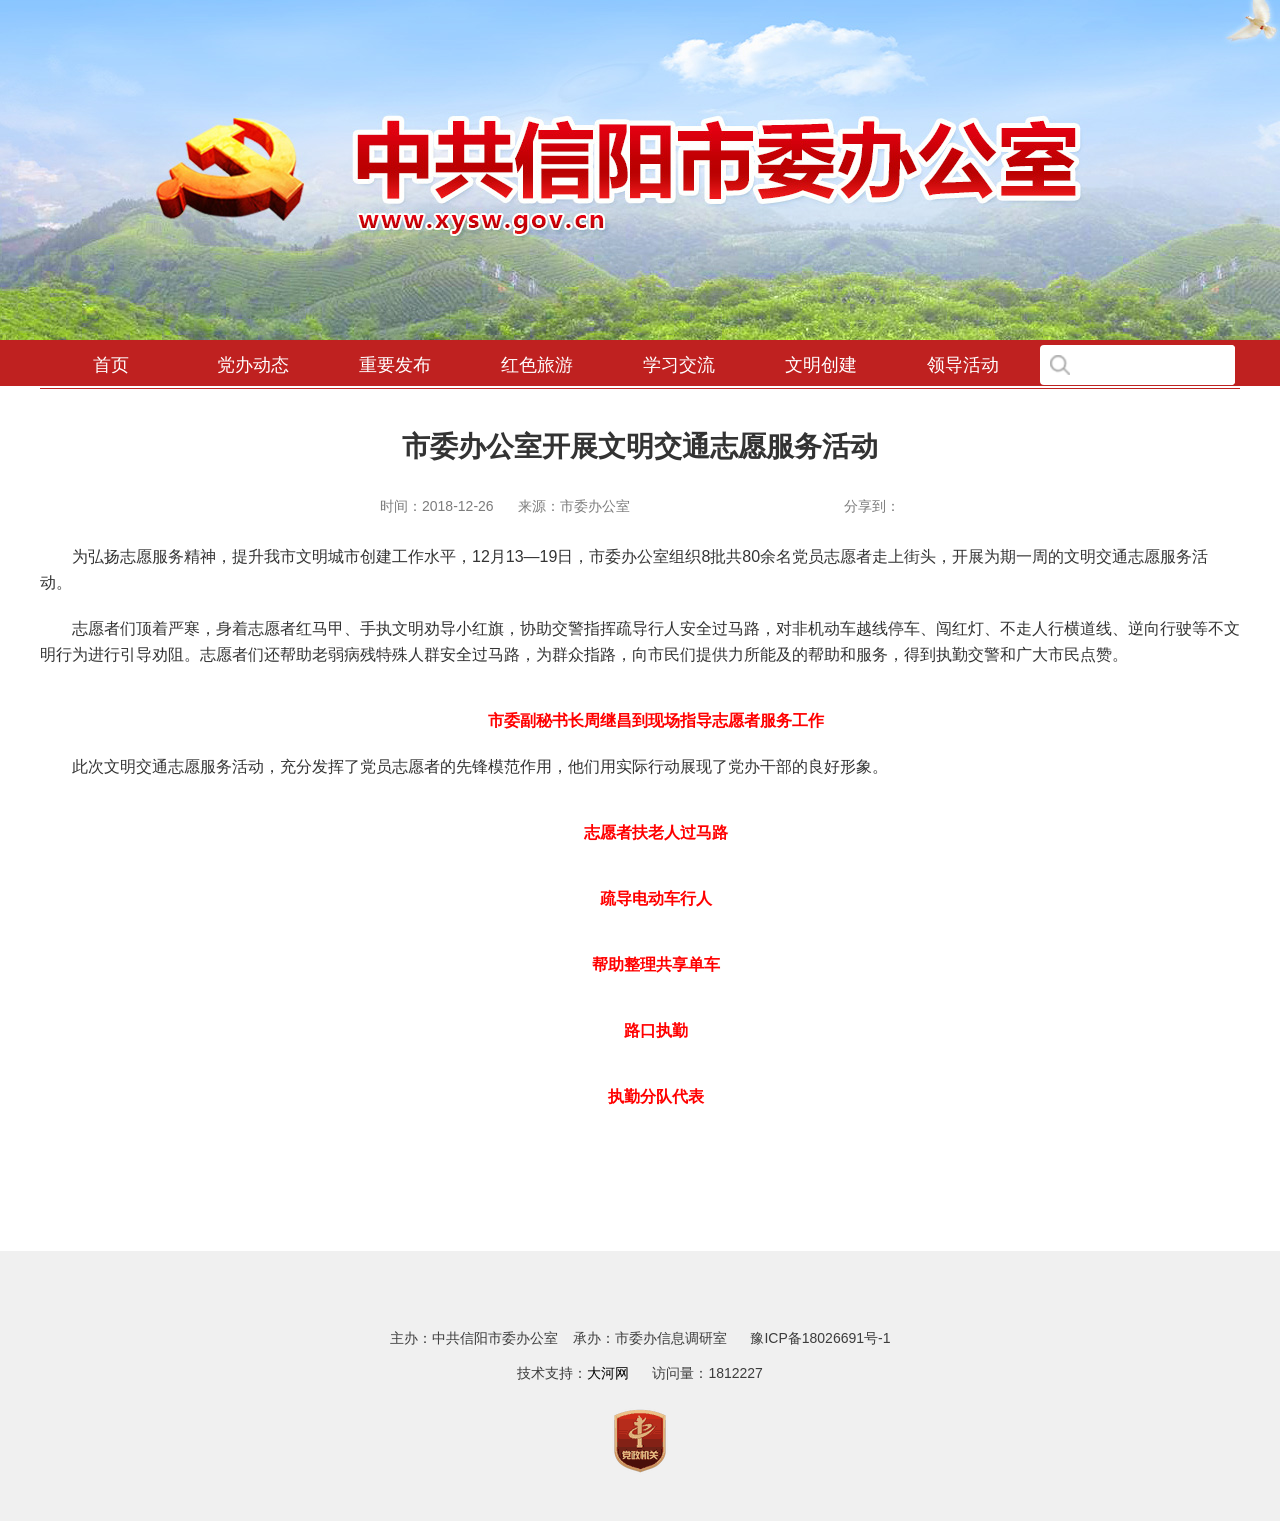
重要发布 (395, 365)
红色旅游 (537, 365)
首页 (111, 365)
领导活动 (963, 365)
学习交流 (679, 365)
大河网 (608, 1373)
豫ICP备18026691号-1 (820, 1338)
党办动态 (253, 365)
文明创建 (821, 365)
